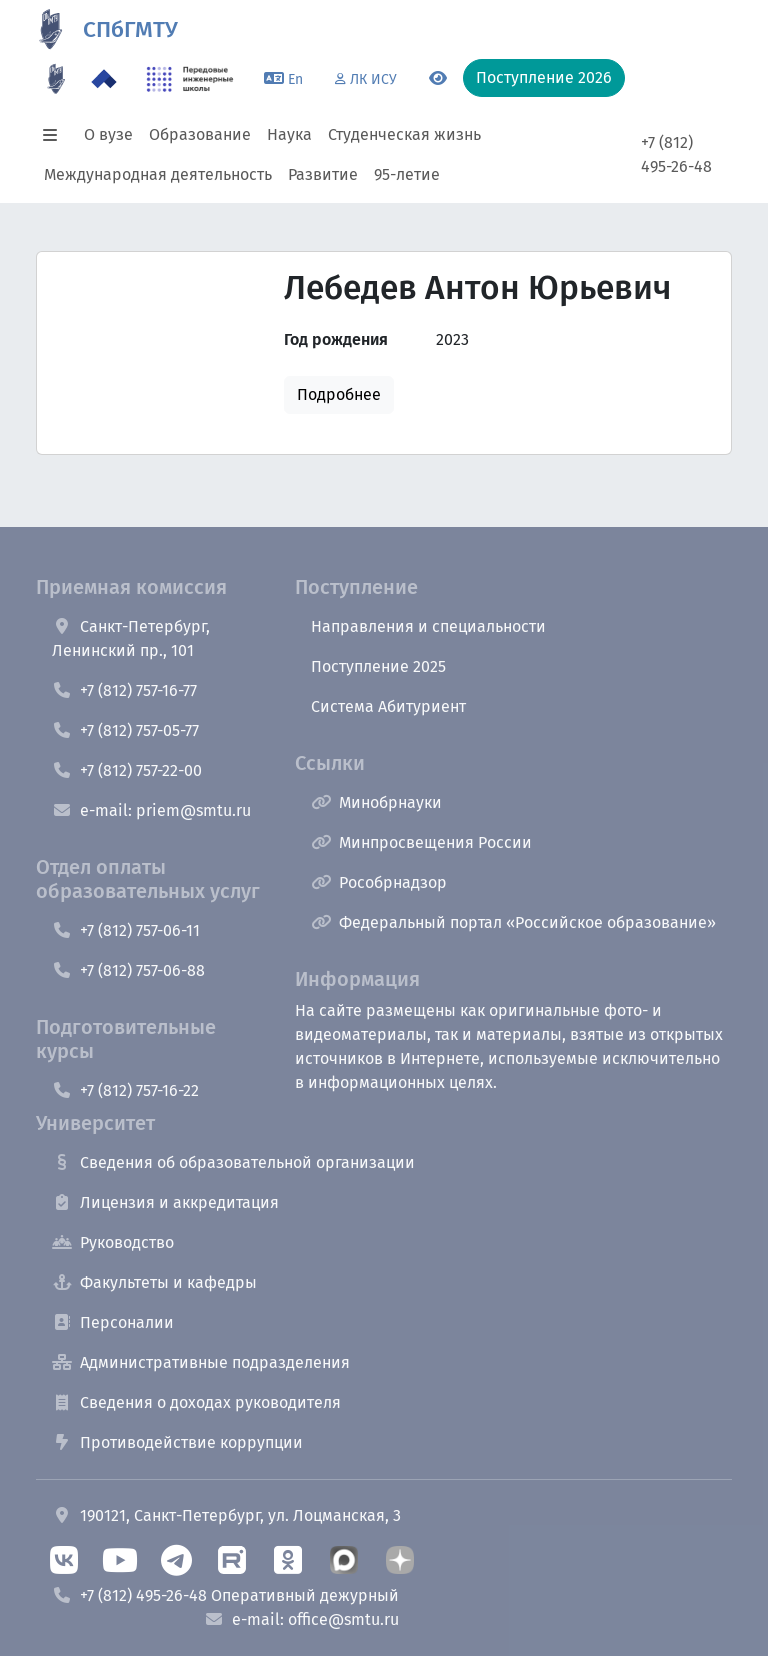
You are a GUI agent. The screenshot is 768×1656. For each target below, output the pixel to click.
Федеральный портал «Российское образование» (513, 922)
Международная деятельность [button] (158, 174)
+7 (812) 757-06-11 (126, 930)
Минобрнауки (376, 802)
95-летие (407, 174)
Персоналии (113, 1322)
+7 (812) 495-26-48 (676, 154)
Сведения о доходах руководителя (196, 1402)
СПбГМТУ (130, 29)
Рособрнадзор (379, 882)
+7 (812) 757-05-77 (125, 730)
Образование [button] (200, 134)
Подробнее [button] (339, 394)
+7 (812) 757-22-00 (127, 770)
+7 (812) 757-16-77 (124, 690)
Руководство (113, 1242)
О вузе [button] (108, 134)
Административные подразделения (201, 1362)
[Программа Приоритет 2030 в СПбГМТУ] (104, 79)
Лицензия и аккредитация (165, 1202)
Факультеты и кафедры (154, 1282)
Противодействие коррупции (177, 1442)
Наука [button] (289, 134)
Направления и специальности (428, 626)
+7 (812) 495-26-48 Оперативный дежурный (225, 1595)
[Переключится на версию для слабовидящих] (438, 79)
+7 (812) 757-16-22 (125, 1090)
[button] (56, 135)
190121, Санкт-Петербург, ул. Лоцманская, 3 (226, 1515)
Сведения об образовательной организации (233, 1162)
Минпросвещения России (421, 842)
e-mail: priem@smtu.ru (151, 810)
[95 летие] (56, 79)
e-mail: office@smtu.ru (301, 1619)
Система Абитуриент (388, 706)
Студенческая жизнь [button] (404, 134)
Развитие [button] (323, 174)
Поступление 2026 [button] (544, 77)
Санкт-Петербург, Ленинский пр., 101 (131, 638)
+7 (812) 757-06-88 (128, 970)
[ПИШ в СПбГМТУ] (190, 79)
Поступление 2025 (378, 666)
